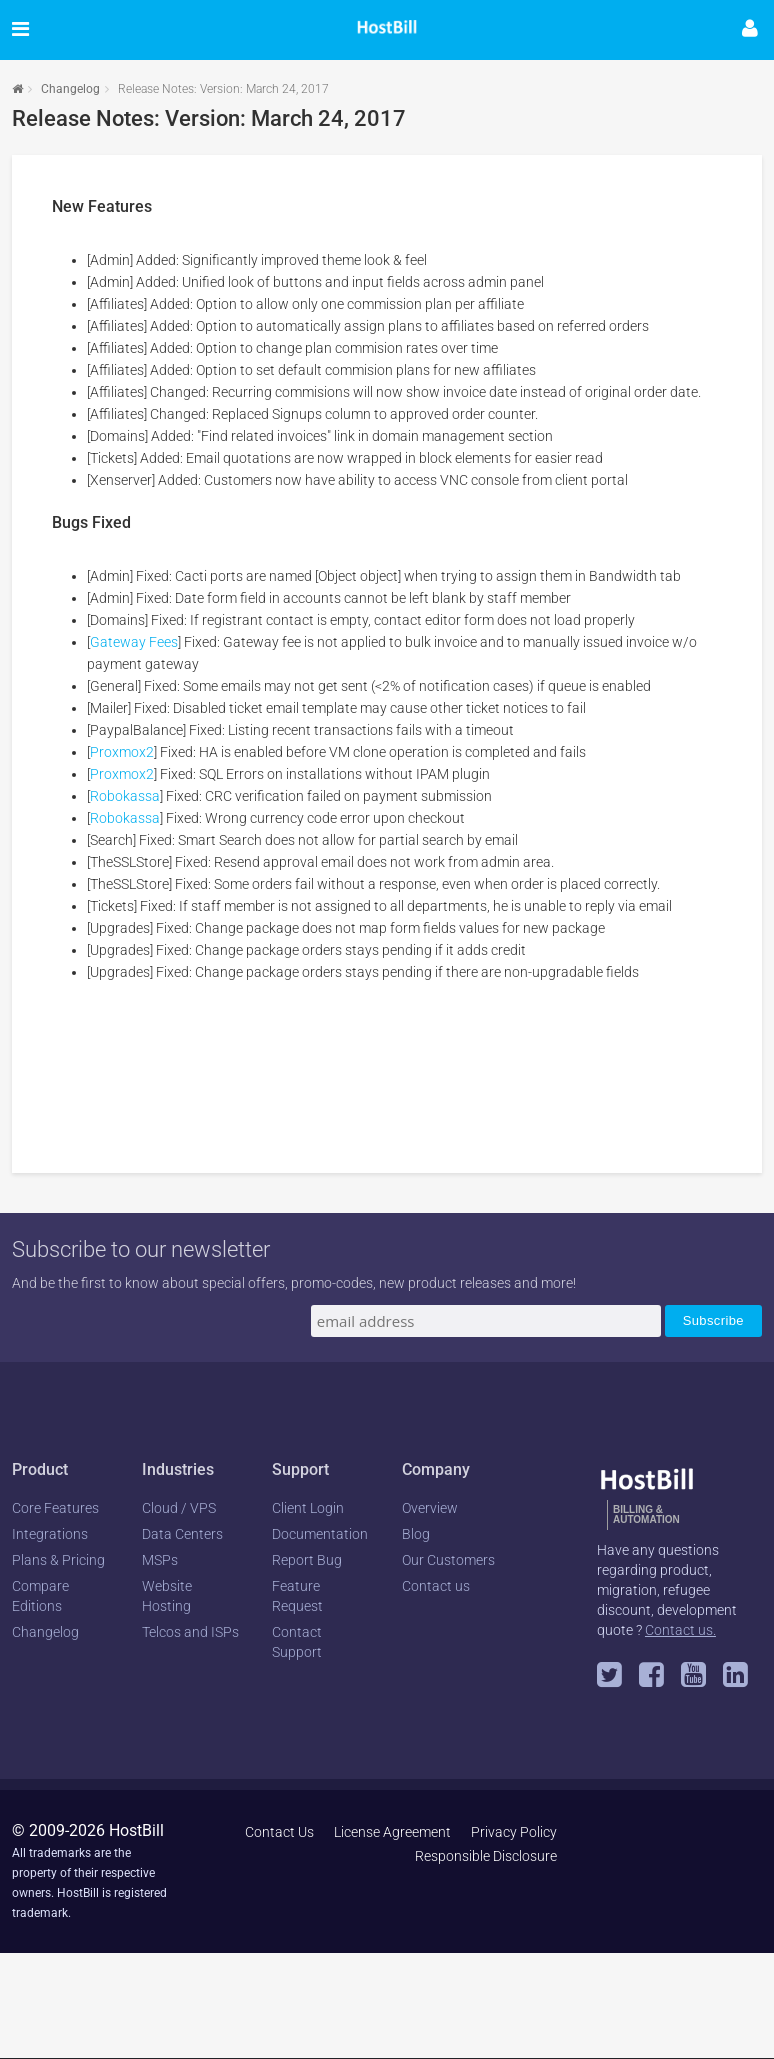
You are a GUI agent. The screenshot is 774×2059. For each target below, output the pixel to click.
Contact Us (279, 1832)
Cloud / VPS (179, 1508)
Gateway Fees (134, 642)
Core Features (55, 1508)
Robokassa (125, 796)
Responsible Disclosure (486, 1856)
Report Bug (307, 1560)
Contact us (436, 1586)
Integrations (50, 1534)
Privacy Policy (514, 1832)
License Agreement (392, 1832)
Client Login (308, 1508)
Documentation (320, 1534)
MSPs (160, 1560)
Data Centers (182, 1534)
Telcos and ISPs (190, 1632)
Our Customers (448, 1560)
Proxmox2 (122, 752)
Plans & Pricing (58, 1560)
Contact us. (680, 1630)
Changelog (70, 89)
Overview (430, 1508)
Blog (416, 1534)
